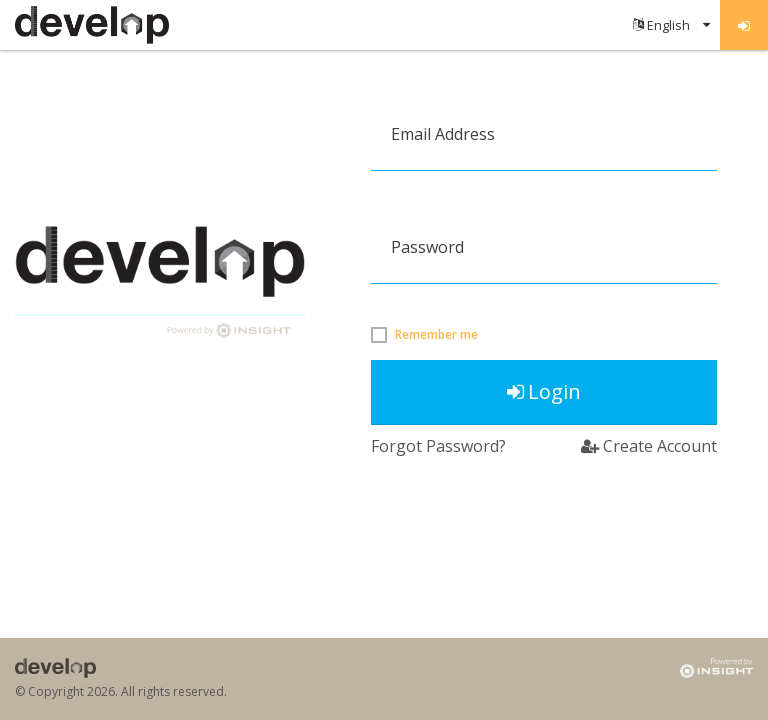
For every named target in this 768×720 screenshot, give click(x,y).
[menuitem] (671, 25)
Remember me (436, 335)
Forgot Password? (438, 446)
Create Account (649, 446)
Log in (744, 26)
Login (544, 391)
